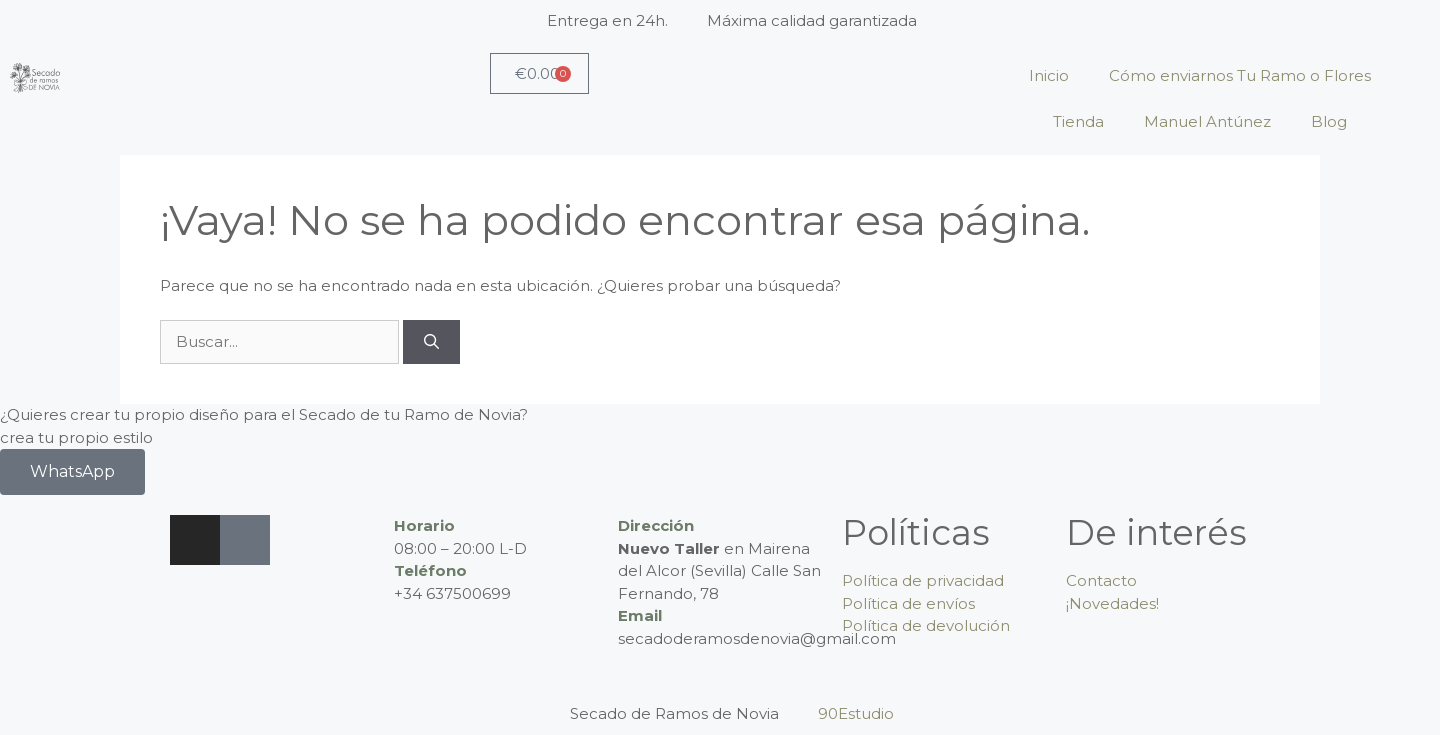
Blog (1329, 121)
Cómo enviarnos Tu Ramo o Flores (1240, 75)
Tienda (1078, 121)
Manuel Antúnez (1207, 121)
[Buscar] (431, 342)
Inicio (1049, 75)
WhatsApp (72, 471)
